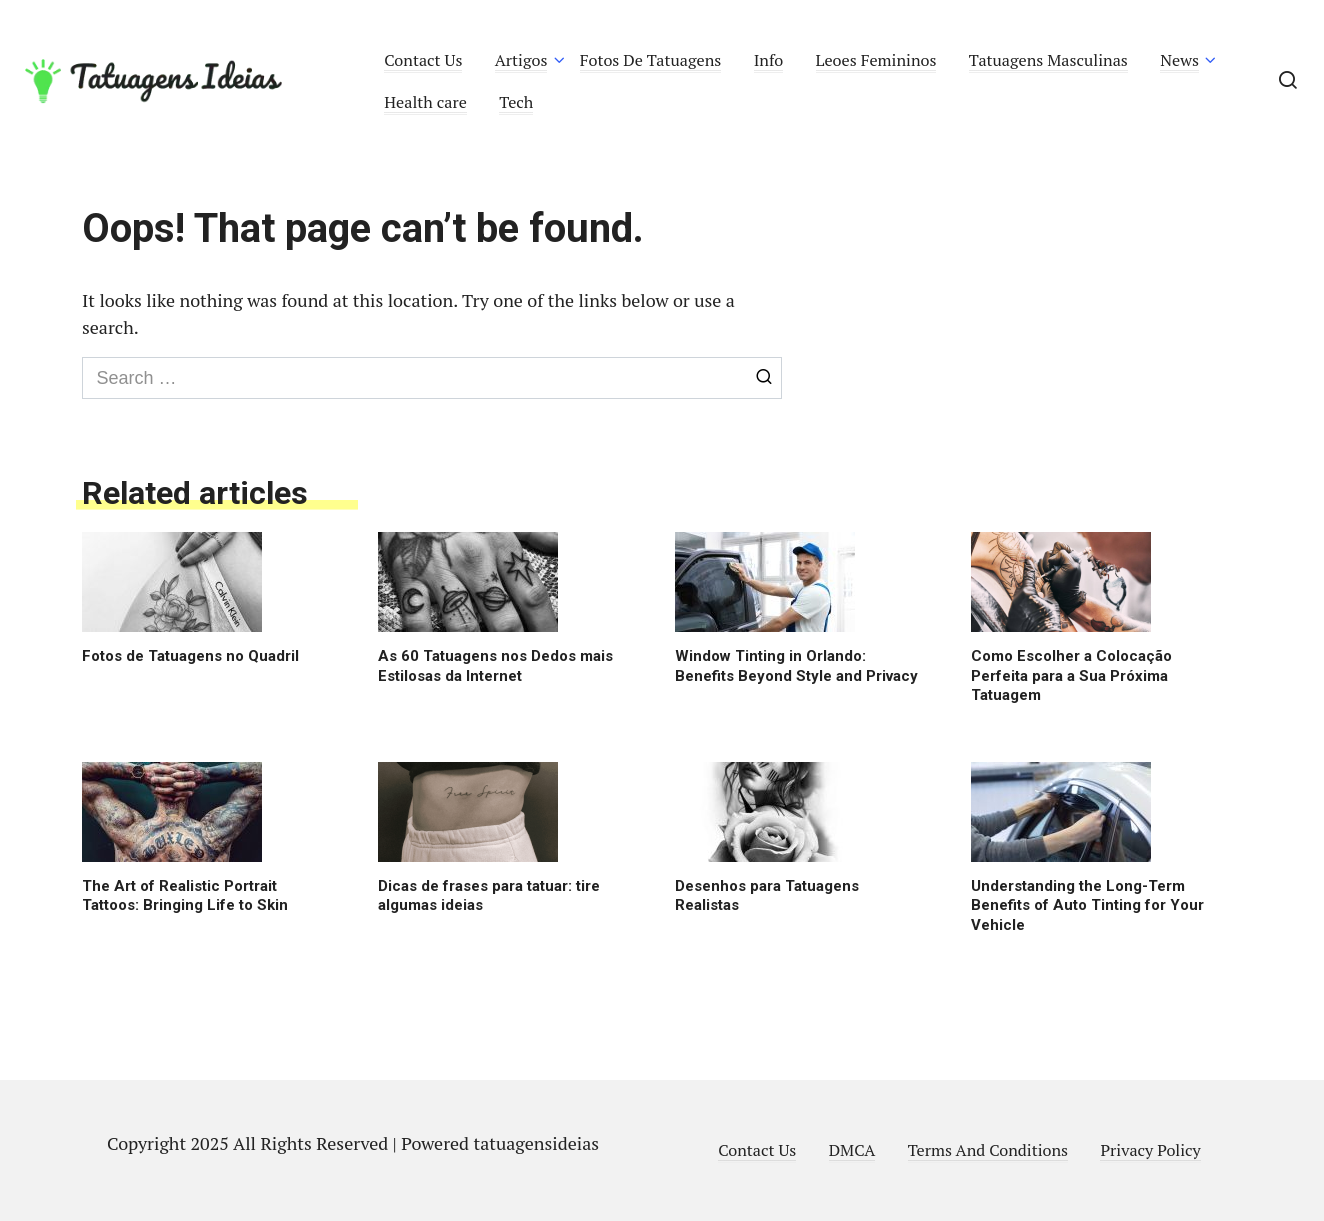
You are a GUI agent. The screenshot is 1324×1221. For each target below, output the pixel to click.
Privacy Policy (1150, 1150)
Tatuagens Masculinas (1048, 60)
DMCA (852, 1150)
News (1179, 60)
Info (769, 60)
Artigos (521, 60)
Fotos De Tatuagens (650, 60)
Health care (425, 102)
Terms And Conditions (988, 1150)
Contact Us (423, 60)
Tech (516, 102)
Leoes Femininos (876, 60)
